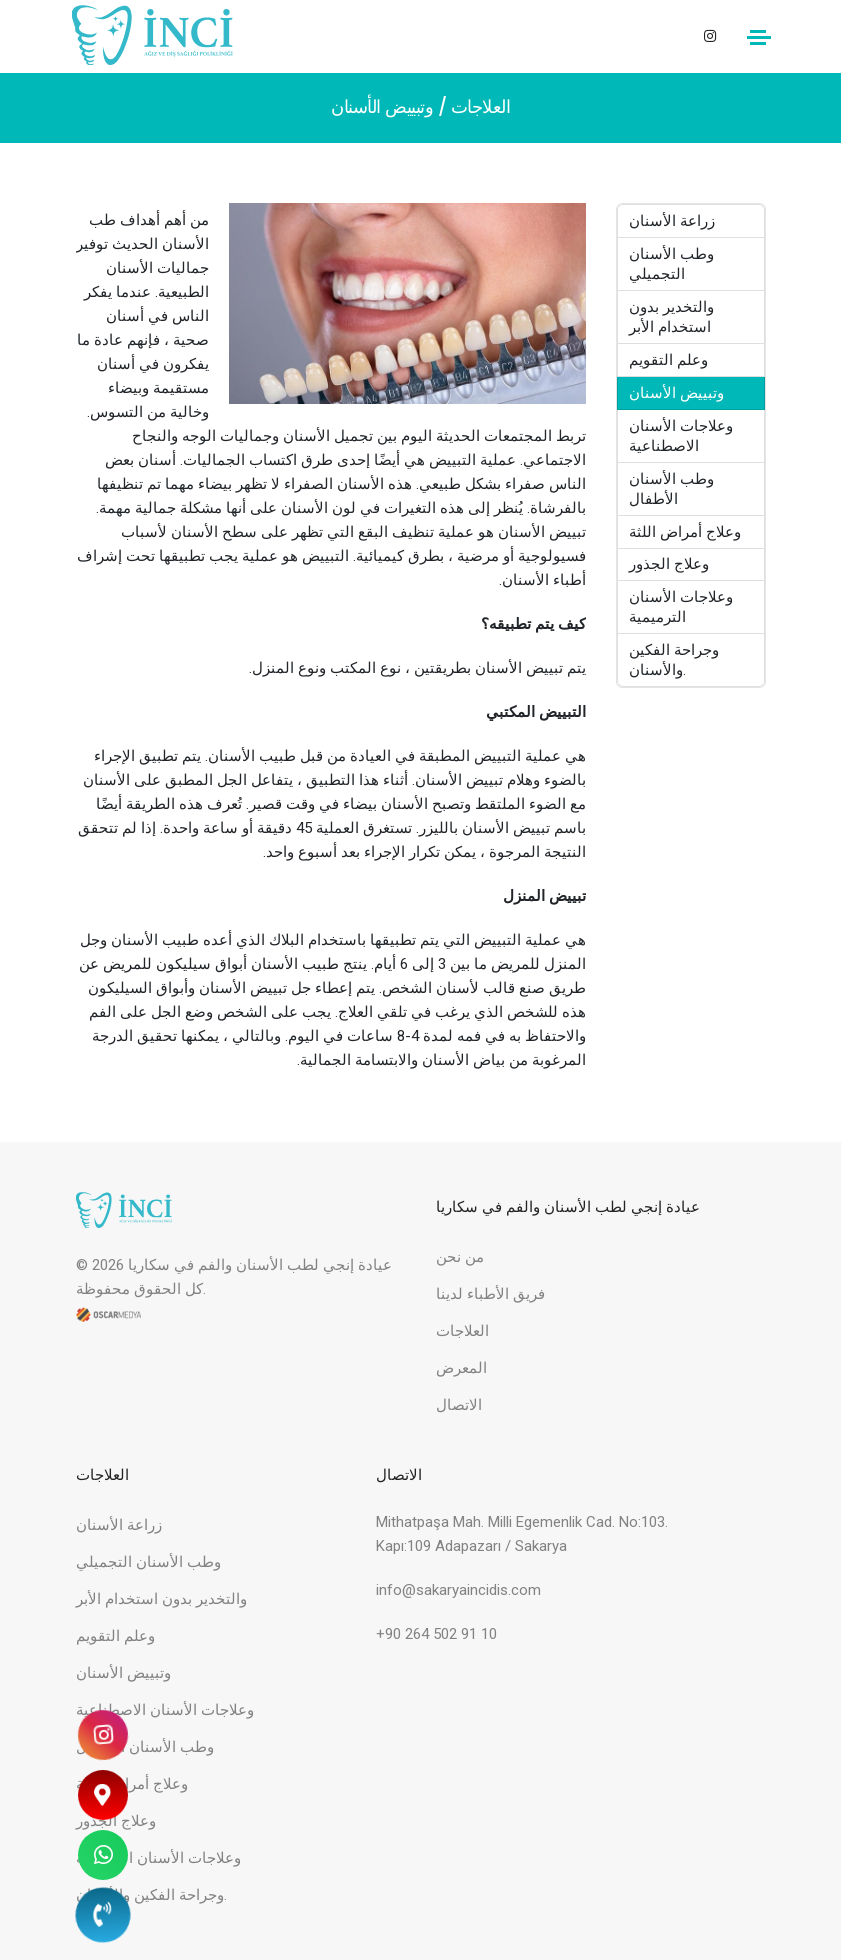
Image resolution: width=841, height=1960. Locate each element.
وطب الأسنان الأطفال (672, 489)
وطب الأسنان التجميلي (672, 264)
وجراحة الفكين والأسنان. (675, 661)
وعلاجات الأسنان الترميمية (682, 608)
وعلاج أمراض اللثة (686, 532)
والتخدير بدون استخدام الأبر (672, 317)
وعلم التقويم (669, 360)
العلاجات (481, 106)
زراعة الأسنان (673, 221)
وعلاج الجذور (670, 565)
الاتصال (459, 1405)
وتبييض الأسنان (677, 393)
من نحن (460, 1257)
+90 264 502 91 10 (436, 1634)
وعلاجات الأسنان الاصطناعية (682, 436)
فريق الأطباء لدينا (490, 1294)
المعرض (461, 1368)
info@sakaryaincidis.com (458, 1590)
